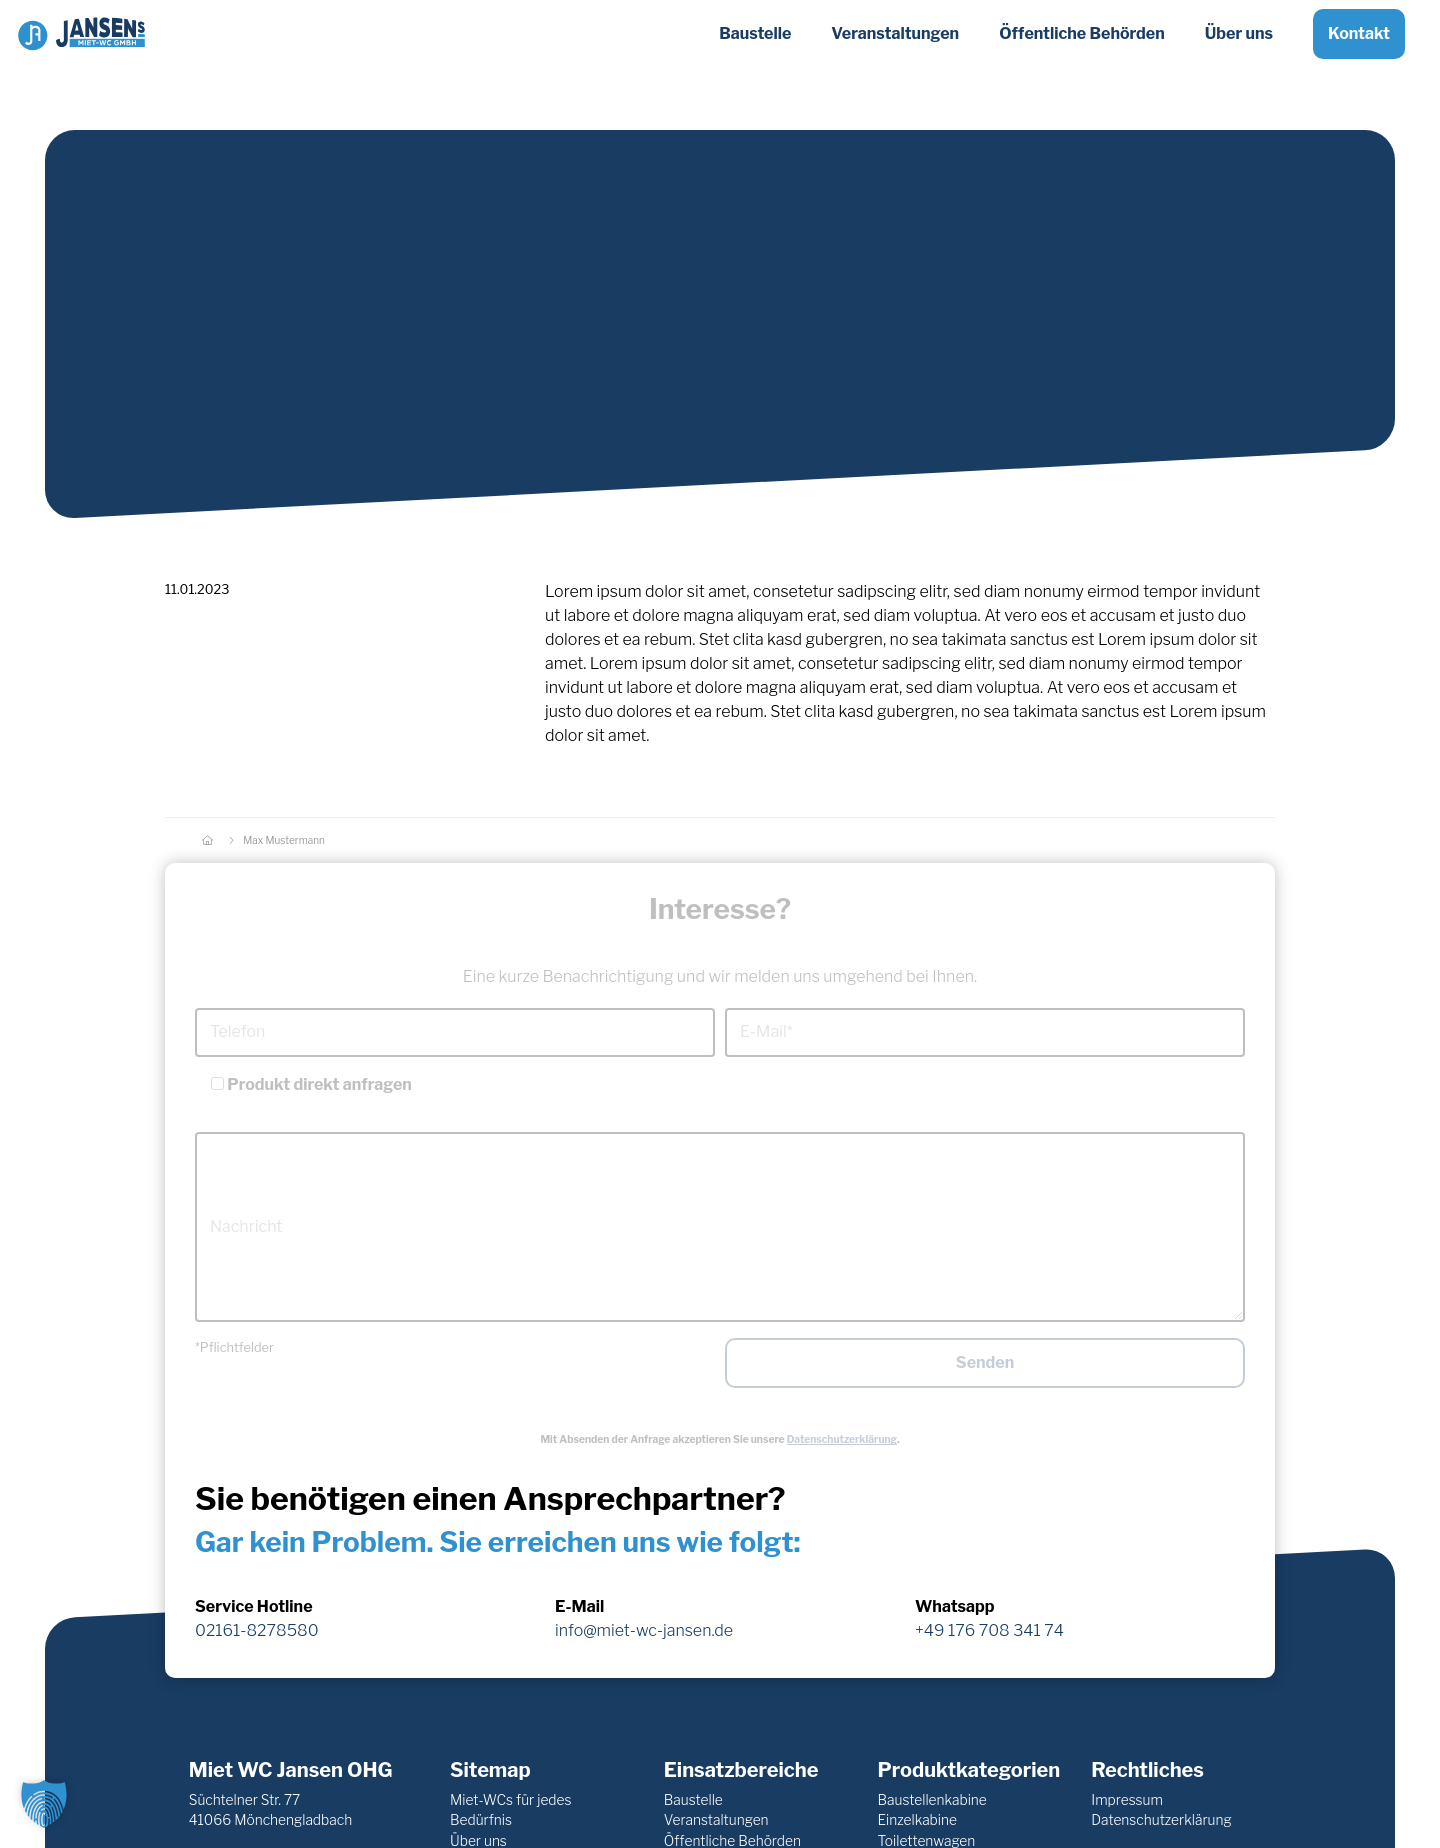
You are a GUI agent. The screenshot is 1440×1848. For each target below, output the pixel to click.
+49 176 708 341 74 (989, 1630)
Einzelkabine (917, 1820)
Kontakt (1359, 48)
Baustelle (693, 1800)
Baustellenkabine (932, 1800)
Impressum (1127, 1800)
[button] (44, 1804)
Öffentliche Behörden (1082, 48)
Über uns (1239, 48)
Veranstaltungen (716, 1820)
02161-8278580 (257, 1630)
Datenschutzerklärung (842, 1439)
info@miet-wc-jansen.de (644, 1630)
